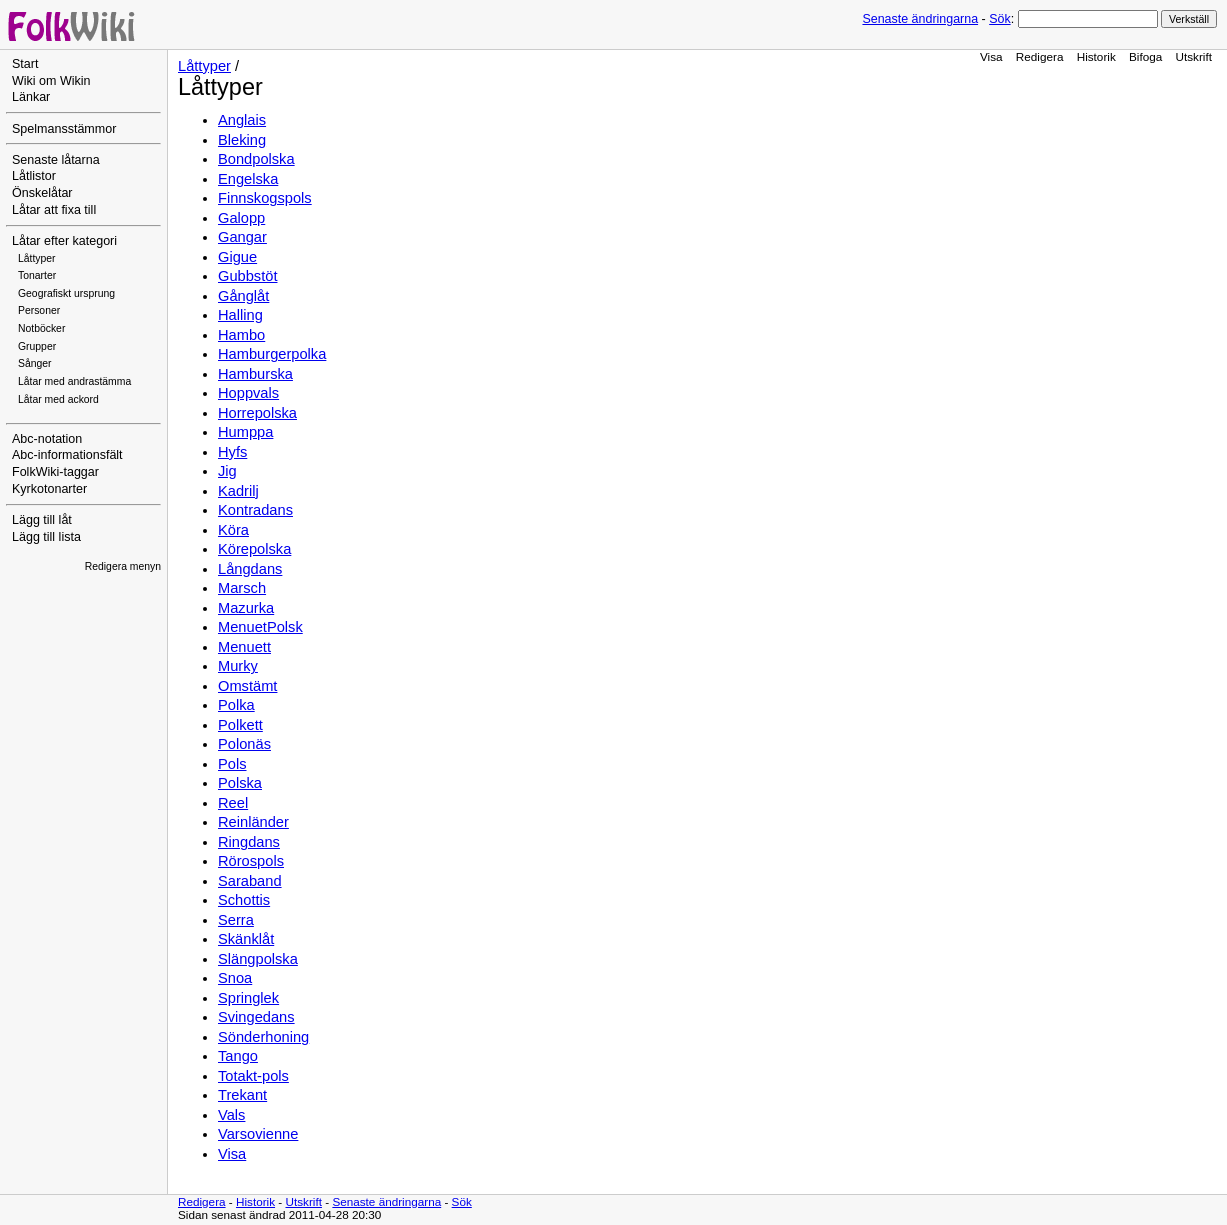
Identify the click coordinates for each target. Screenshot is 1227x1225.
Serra (236, 920)
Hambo (241, 335)
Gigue (237, 257)
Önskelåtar (42, 193)
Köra (233, 530)
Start (25, 64)
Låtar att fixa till (54, 210)
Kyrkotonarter (49, 489)
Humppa (245, 432)
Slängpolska (258, 959)
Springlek (248, 998)
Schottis (244, 900)
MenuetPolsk (260, 627)
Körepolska (254, 549)
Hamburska (255, 374)
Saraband (250, 881)
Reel (233, 803)
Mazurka (246, 608)
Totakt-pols (253, 1076)
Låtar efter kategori (64, 241)
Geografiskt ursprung (66, 293)
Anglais (242, 120)
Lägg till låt (42, 520)
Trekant (242, 1095)
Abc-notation (47, 439)
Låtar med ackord (58, 399)
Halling (240, 315)
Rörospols (251, 861)
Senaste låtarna (56, 160)
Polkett (240, 725)
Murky (238, 666)
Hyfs (232, 452)
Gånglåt (243, 296)
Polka (236, 705)
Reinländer (253, 822)
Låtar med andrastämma (74, 381)
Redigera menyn (123, 566)
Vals (231, 1115)
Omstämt (247, 686)
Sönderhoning (263, 1037)
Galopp (241, 218)
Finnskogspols (265, 198)
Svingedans (256, 1017)
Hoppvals (248, 393)
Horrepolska (257, 413)
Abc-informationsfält (67, 455)
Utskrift (1194, 56)
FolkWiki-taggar (55, 472)
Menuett (244, 647)
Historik (1096, 56)
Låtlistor (34, 176)
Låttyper (37, 258)
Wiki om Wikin (51, 81)
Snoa (235, 978)
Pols (232, 764)
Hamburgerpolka (272, 354)
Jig (227, 471)
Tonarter (37, 275)
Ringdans (249, 842)
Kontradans (255, 510)
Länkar (31, 97)
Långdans (250, 569)
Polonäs (244, 744)
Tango (238, 1056)
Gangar (242, 237)
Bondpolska (256, 159)
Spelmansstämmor (64, 129)
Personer (39, 310)
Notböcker (41, 328)
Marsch (242, 588)
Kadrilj (238, 491)
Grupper (37, 346)
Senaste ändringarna (920, 19)
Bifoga (1145, 56)
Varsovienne (258, 1134)
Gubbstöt (247, 276)
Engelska (248, 179)
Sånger (35, 363)
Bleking (242, 140)
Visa (991, 56)
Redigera (1040, 56)
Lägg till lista (46, 537)
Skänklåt (246, 939)
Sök (999, 19)
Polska (240, 783)
